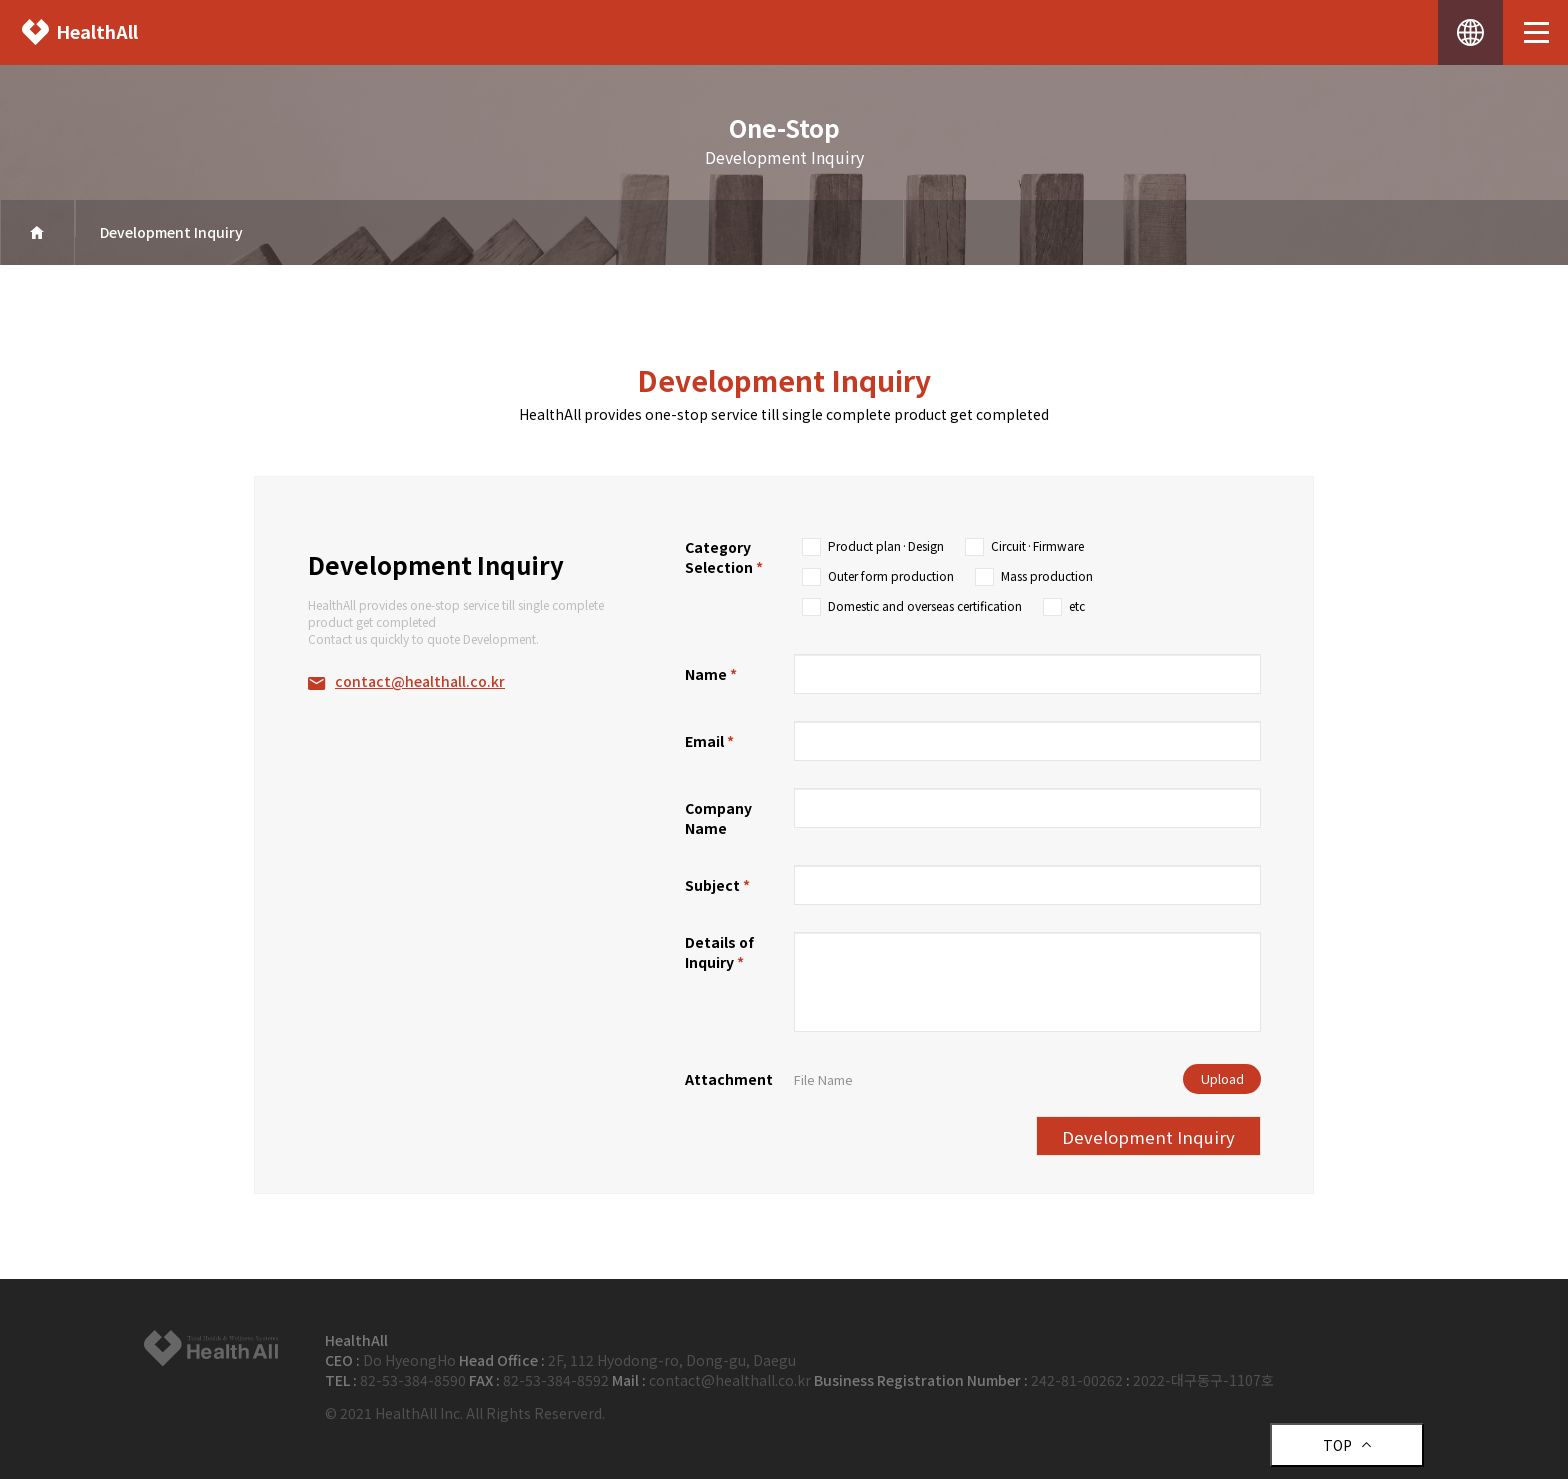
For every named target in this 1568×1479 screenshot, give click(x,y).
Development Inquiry (171, 232)
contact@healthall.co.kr (420, 681)
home (37, 232)
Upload (1222, 1078)
